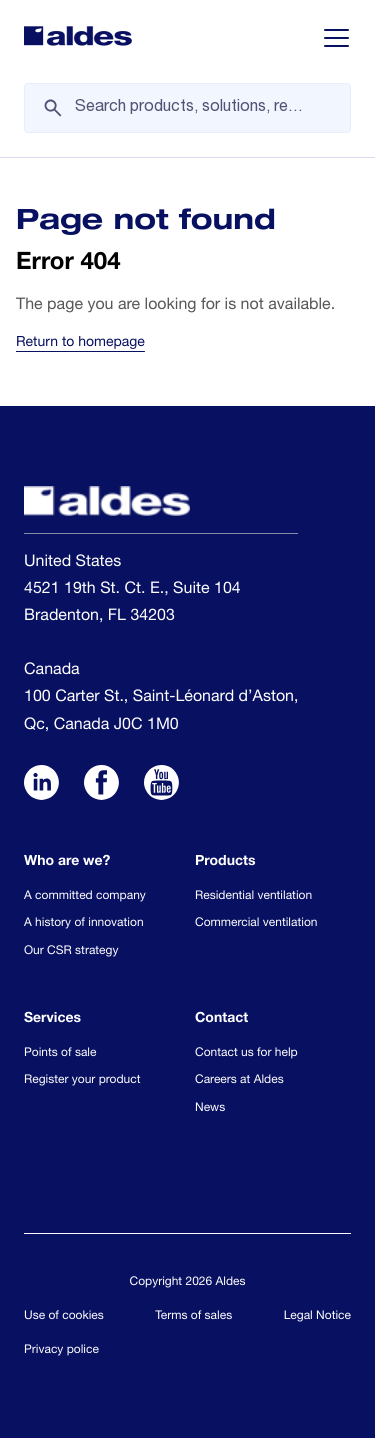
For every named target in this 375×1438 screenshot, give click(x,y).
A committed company (85, 897)
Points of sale (60, 1054)
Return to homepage (80, 344)
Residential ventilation (253, 897)
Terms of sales (193, 1317)
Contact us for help (246, 1054)
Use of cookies (64, 1317)
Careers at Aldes (239, 1081)
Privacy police (61, 1351)
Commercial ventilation (256, 924)
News (210, 1109)
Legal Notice (317, 1317)
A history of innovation (84, 924)
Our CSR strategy (71, 952)
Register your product (82, 1081)
